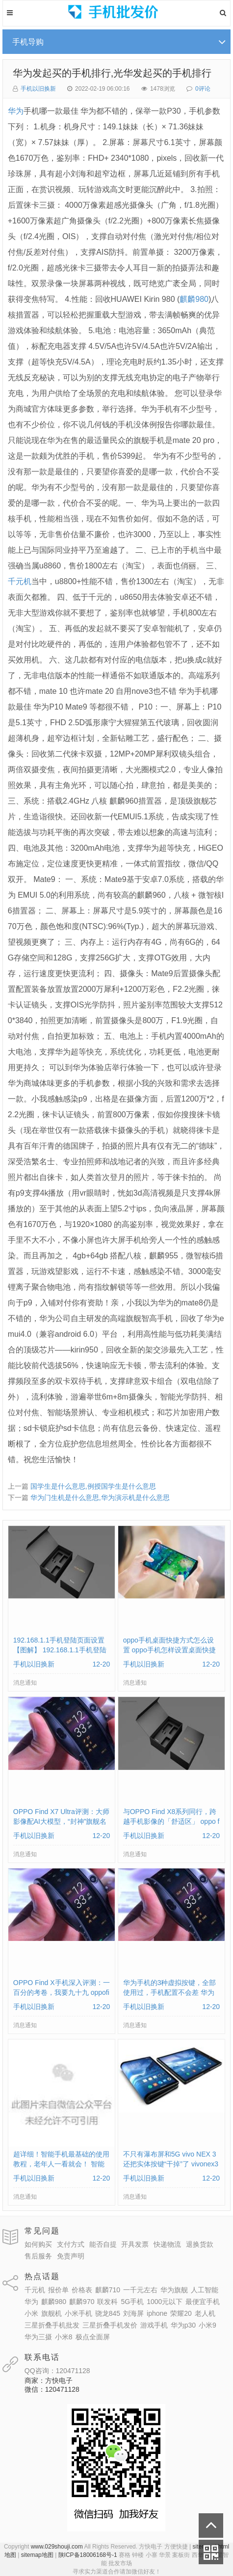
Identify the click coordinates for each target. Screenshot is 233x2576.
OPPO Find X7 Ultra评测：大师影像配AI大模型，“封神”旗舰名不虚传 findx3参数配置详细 (61, 1821)
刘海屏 (133, 2313)
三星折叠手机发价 (109, 2325)
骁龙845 (107, 2313)
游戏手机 (154, 2325)
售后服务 (38, 2256)
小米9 (207, 2325)
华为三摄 (38, 2337)
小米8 (64, 2337)
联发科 (107, 2302)
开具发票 (135, 2244)
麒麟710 (107, 2290)
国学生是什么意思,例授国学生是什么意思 (93, 1486)
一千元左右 (140, 2290)
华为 (16, 111)
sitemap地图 (37, 2554)
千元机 (19, 581)
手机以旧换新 (38, 88)
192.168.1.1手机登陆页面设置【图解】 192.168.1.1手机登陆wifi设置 (59, 1650)
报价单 (58, 2290)
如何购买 (38, 2244)
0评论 (202, 88)
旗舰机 (51, 2313)
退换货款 (199, 2244)
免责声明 (70, 2256)
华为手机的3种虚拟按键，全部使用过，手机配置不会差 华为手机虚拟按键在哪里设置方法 (169, 1992)
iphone (157, 2313)
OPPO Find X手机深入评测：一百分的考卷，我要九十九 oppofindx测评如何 (61, 1992)
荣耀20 (181, 2313)
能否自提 (103, 2244)
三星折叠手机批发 (52, 2325)
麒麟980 (194, 299)
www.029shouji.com (57, 2546)
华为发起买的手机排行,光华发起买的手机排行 (112, 73)
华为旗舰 (174, 2290)
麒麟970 (81, 2302)
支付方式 (70, 2244)
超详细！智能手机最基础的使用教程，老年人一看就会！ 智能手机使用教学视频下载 (61, 2164)
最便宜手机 (202, 2302)
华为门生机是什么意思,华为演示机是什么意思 (100, 1497)
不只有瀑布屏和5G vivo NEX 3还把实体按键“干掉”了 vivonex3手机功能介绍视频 (170, 2164)
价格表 (82, 2290)
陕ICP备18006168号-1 (87, 2554)
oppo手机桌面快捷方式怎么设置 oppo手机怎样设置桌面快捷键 (169, 1650)
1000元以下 (164, 2302)
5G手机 (132, 2302)
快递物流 (167, 2244)
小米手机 (78, 2313)
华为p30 (183, 2325)
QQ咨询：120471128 (57, 2371)
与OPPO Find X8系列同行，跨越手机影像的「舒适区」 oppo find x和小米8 (171, 1821)
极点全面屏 (93, 2337)
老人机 (205, 2313)
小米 (31, 2313)
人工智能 (204, 2290)
